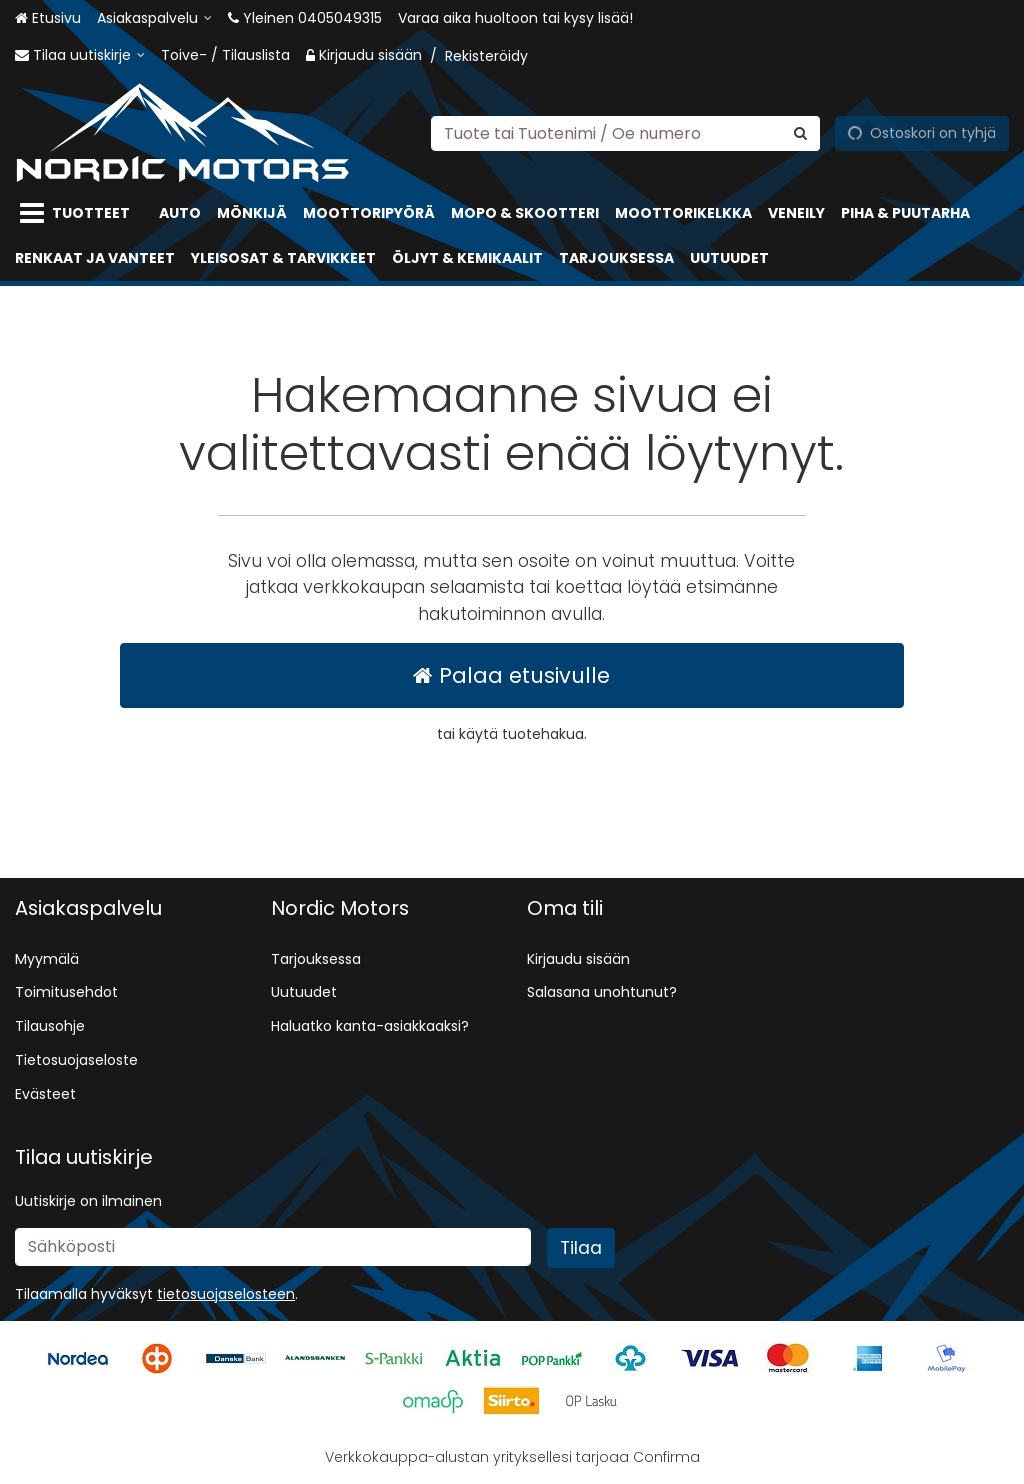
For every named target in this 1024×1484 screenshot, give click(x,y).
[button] (226, 1294)
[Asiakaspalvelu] (154, 18)
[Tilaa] (581, 1248)
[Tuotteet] (79, 213)
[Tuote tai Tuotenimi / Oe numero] (625, 132)
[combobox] (625, 132)
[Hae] (800, 132)
